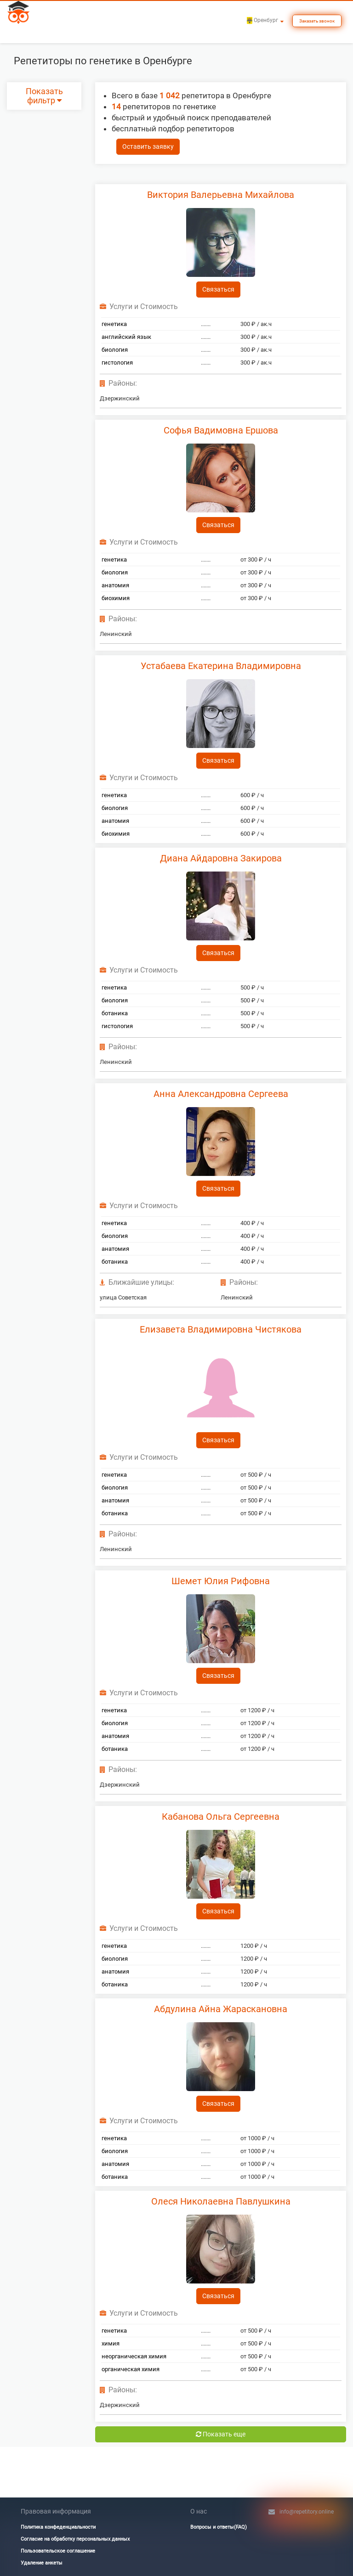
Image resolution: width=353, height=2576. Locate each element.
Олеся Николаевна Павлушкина (220, 2201)
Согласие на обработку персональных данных (75, 2539)
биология (115, 349)
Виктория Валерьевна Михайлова (220, 194)
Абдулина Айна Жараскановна (220, 2008)
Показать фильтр (44, 96)
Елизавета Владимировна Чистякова (221, 1329)
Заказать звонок (317, 20)
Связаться (218, 289)
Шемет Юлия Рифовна (220, 1580)
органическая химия (130, 2369)
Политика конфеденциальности (58, 2527)
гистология (117, 362)
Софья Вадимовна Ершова (221, 430)
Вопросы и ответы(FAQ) (218, 2527)
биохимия (116, 598)
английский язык (126, 336)
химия (111, 2343)
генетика (114, 324)
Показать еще (220, 2434)
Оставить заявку (148, 146)
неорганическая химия (134, 2356)
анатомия (115, 585)
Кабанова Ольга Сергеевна (220, 1816)
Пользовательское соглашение (58, 2551)
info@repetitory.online (306, 2512)
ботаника (115, 1013)
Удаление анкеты (42, 2563)
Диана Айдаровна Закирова (221, 858)
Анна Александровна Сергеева (221, 1093)
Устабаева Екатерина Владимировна (221, 665)
